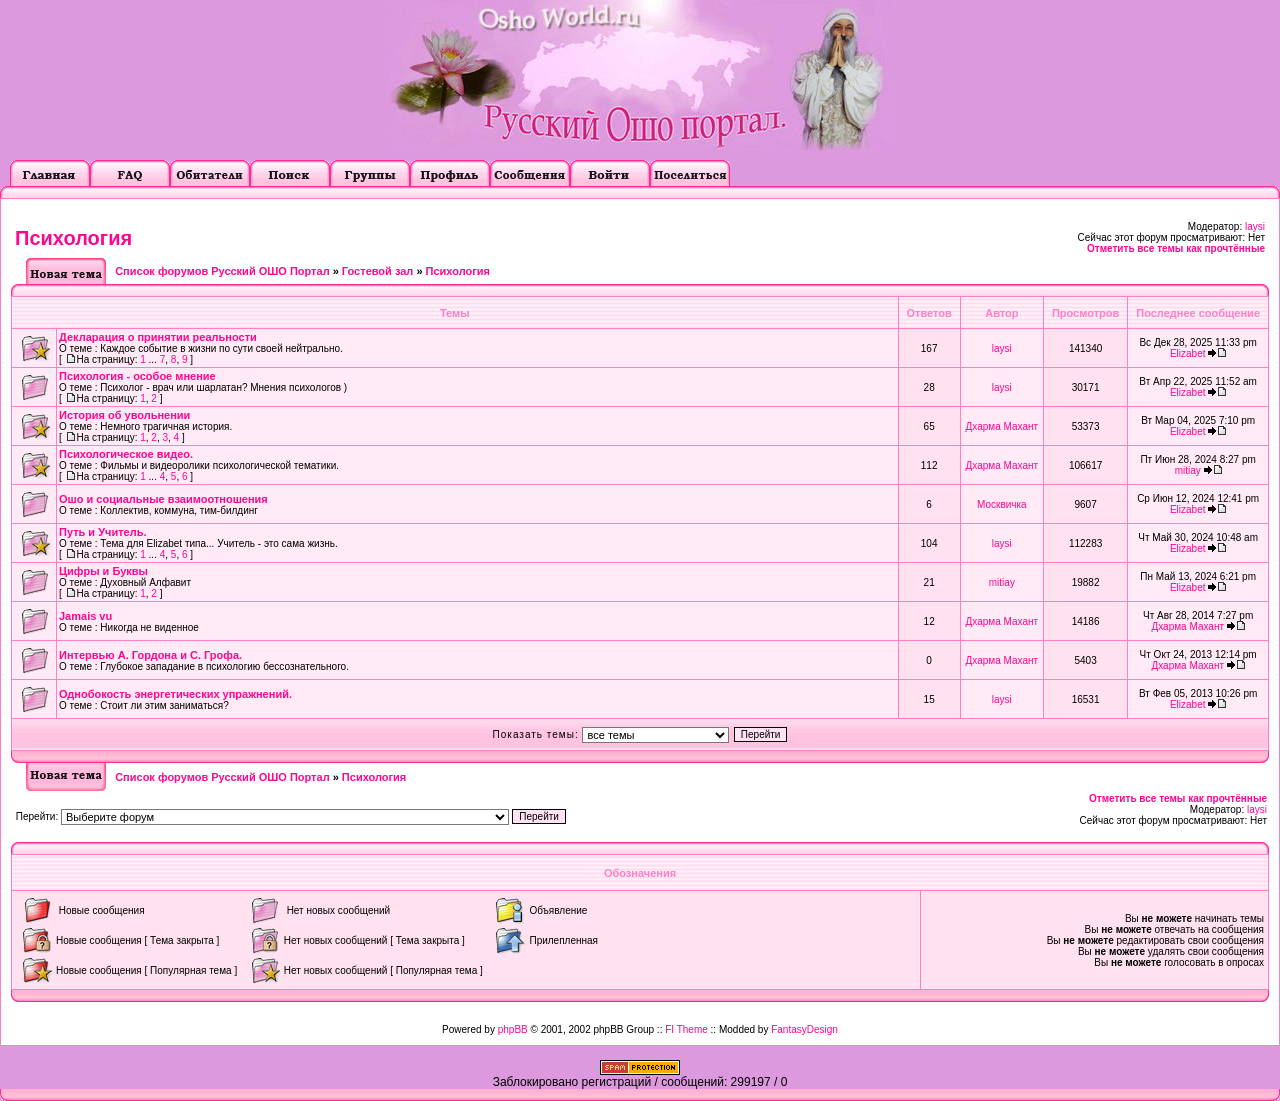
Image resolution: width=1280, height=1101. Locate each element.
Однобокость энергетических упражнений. (175, 694)
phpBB (513, 1029)
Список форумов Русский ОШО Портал (222, 271)
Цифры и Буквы (103, 571)
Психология (73, 238)
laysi (1255, 226)
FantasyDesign (804, 1029)
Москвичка (1002, 504)
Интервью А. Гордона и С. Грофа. (150, 655)
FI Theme (686, 1029)
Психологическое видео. (126, 454)
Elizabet (1188, 353)
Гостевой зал (377, 271)
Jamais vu (85, 616)
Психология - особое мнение (137, 376)
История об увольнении (124, 415)
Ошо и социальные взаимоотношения (163, 499)
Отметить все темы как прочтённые (1176, 248)
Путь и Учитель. (102, 532)
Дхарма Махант (1002, 426)
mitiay (1188, 470)
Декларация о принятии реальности (158, 337)
